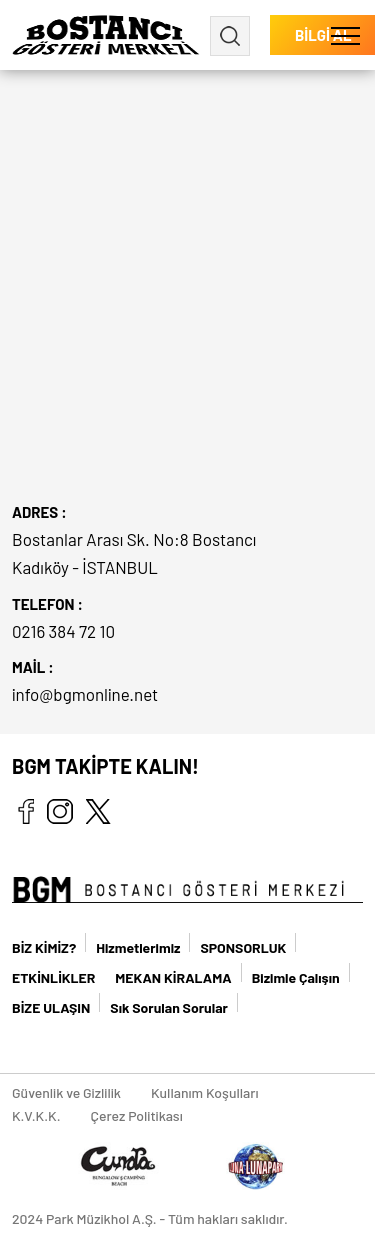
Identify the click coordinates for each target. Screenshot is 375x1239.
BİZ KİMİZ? (44, 947)
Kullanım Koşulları (205, 1092)
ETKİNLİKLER (53, 977)
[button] (345, 35)
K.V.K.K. (36, 1115)
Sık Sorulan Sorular (169, 1007)
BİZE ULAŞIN (51, 1007)
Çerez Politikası (137, 1115)
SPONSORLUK (243, 947)
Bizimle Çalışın (296, 977)
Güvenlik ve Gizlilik (66, 1092)
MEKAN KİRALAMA (173, 977)
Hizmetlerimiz (138, 947)
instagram (60, 811)
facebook (25, 811)
